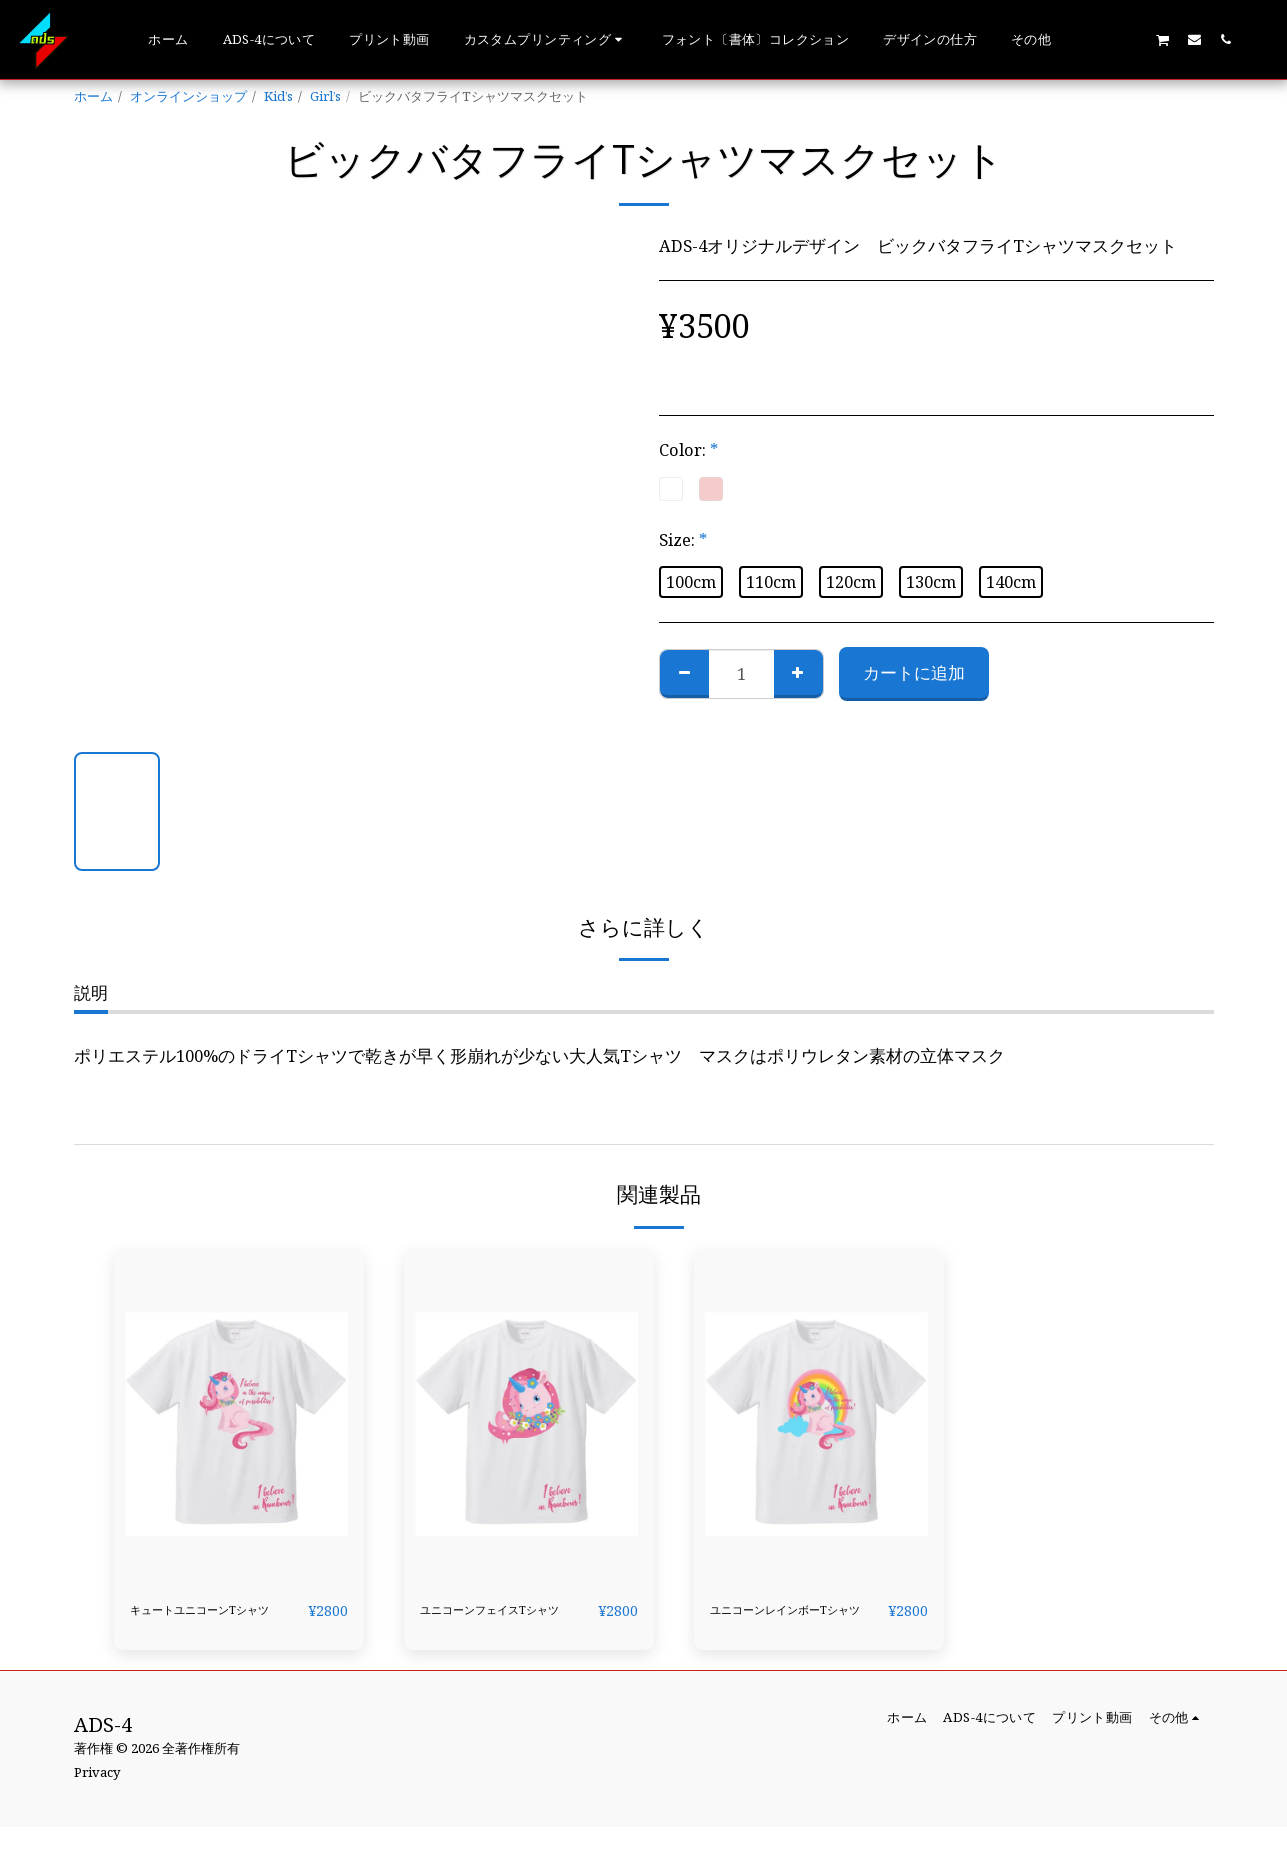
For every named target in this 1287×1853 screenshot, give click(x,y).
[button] (546, 40)
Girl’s (325, 96)
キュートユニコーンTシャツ (212, 1622)
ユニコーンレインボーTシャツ (795, 1622)
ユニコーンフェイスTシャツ (502, 1622)
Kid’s (278, 96)
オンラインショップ (188, 96)
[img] (239, 1415)
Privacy (97, 1798)
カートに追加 (914, 672)
